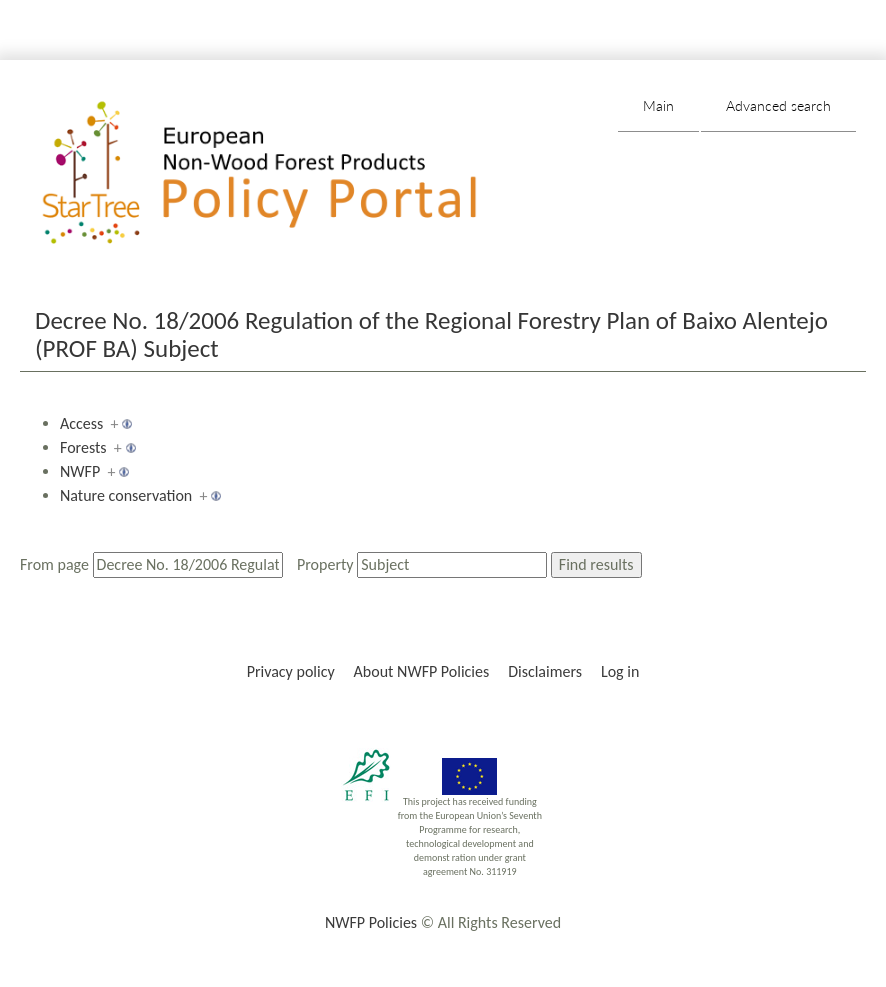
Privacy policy (291, 671)
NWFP (80, 471)
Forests (83, 447)
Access (81, 423)
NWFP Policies (371, 922)
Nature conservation (126, 495)
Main (658, 105)
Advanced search (778, 105)
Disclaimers (545, 671)
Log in (620, 671)
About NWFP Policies (422, 671)
